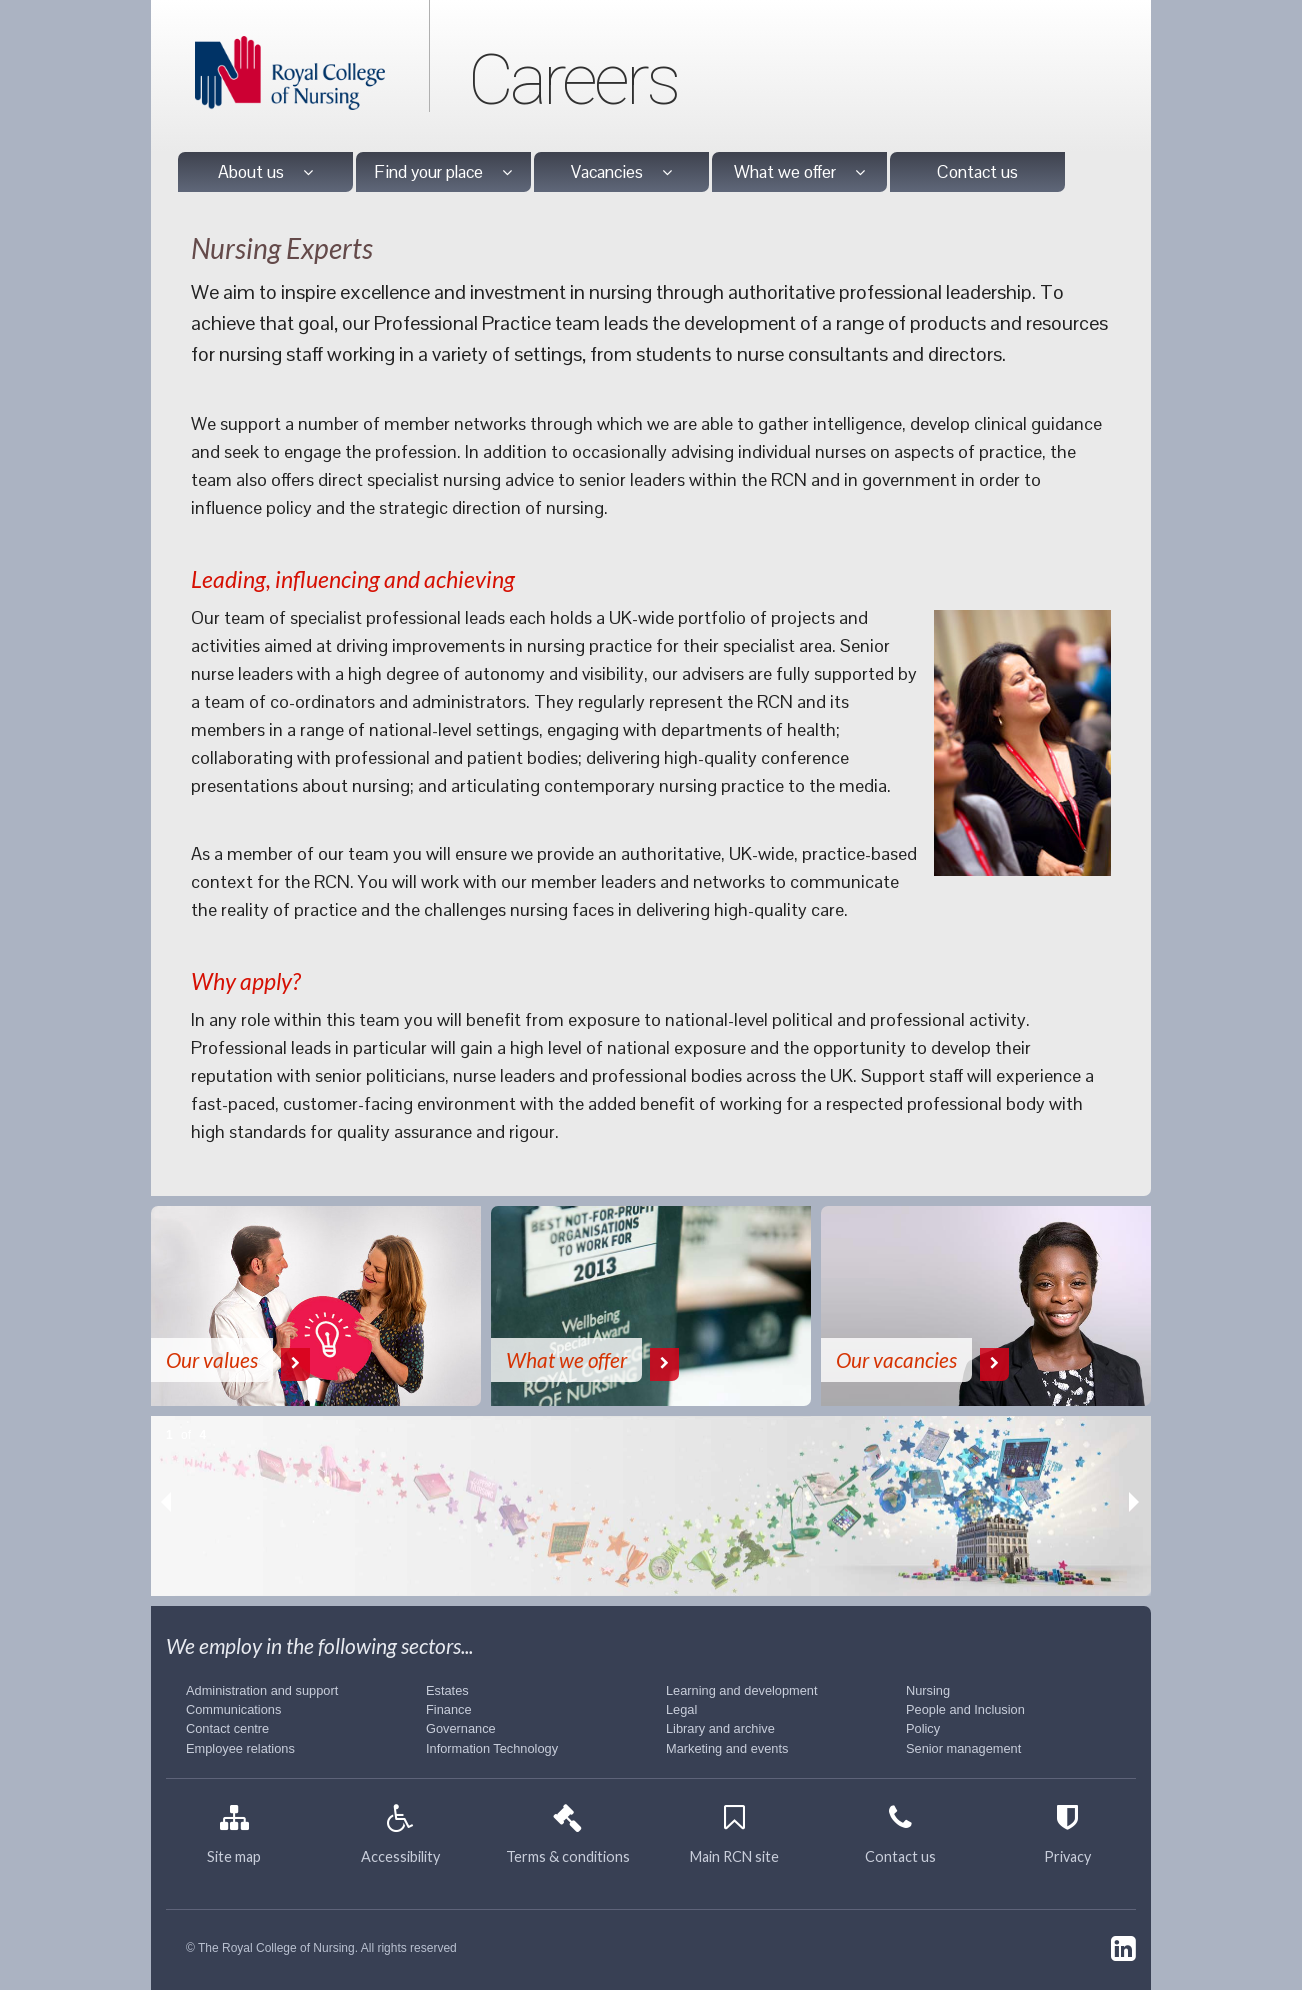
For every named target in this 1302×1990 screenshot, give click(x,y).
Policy (923, 1728)
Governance (461, 1728)
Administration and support (262, 1690)
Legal (681, 1709)
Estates (447, 1690)
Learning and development (742, 1690)
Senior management (963, 1748)
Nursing (928, 1690)
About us (265, 172)
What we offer (799, 172)
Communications (233, 1709)
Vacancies (621, 172)
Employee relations (240, 1748)
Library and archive (720, 1728)
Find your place (443, 172)
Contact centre (227, 1728)
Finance (449, 1709)
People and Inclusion (965, 1709)
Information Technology (492, 1748)
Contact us (977, 172)
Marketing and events (727, 1748)
